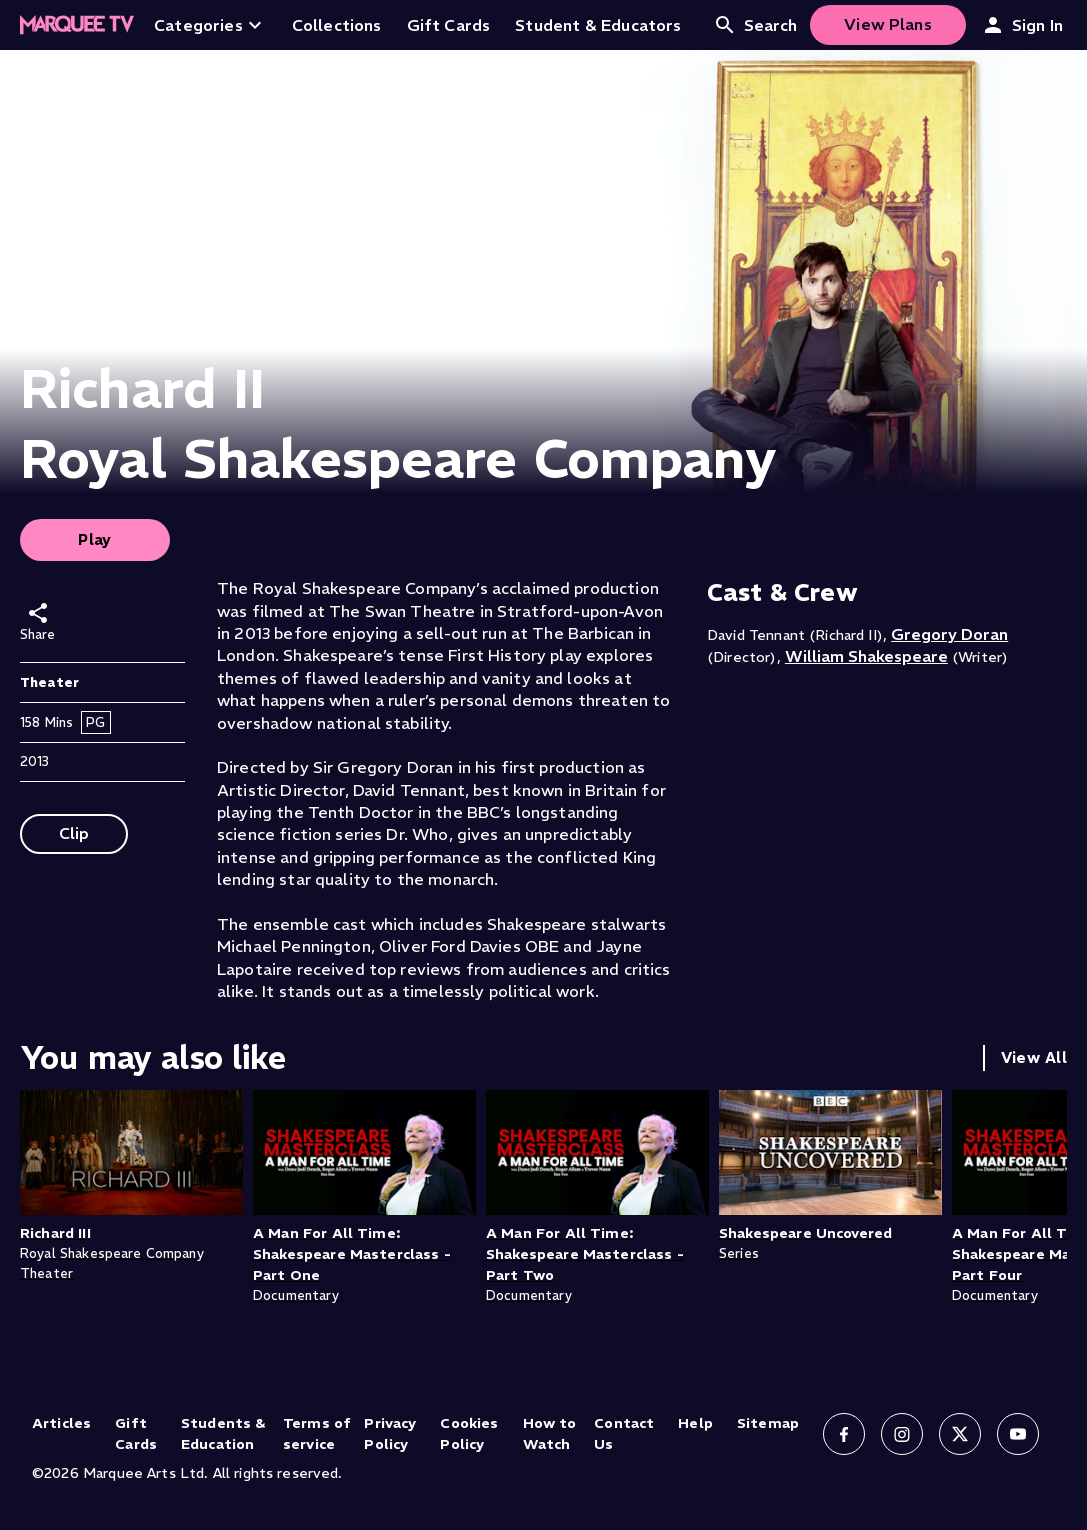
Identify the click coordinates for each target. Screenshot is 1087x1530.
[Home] (77, 25)
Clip (74, 833)
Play (95, 539)
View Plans (888, 24)
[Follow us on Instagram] (902, 1434)
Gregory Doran (949, 634)
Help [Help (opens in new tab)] (695, 1423)
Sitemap (768, 1423)
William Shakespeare (866, 656)
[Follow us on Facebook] (844, 1434)
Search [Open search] (755, 25)
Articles (61, 1423)
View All (1034, 1057)
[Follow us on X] (960, 1434)
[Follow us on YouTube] (1018, 1434)
